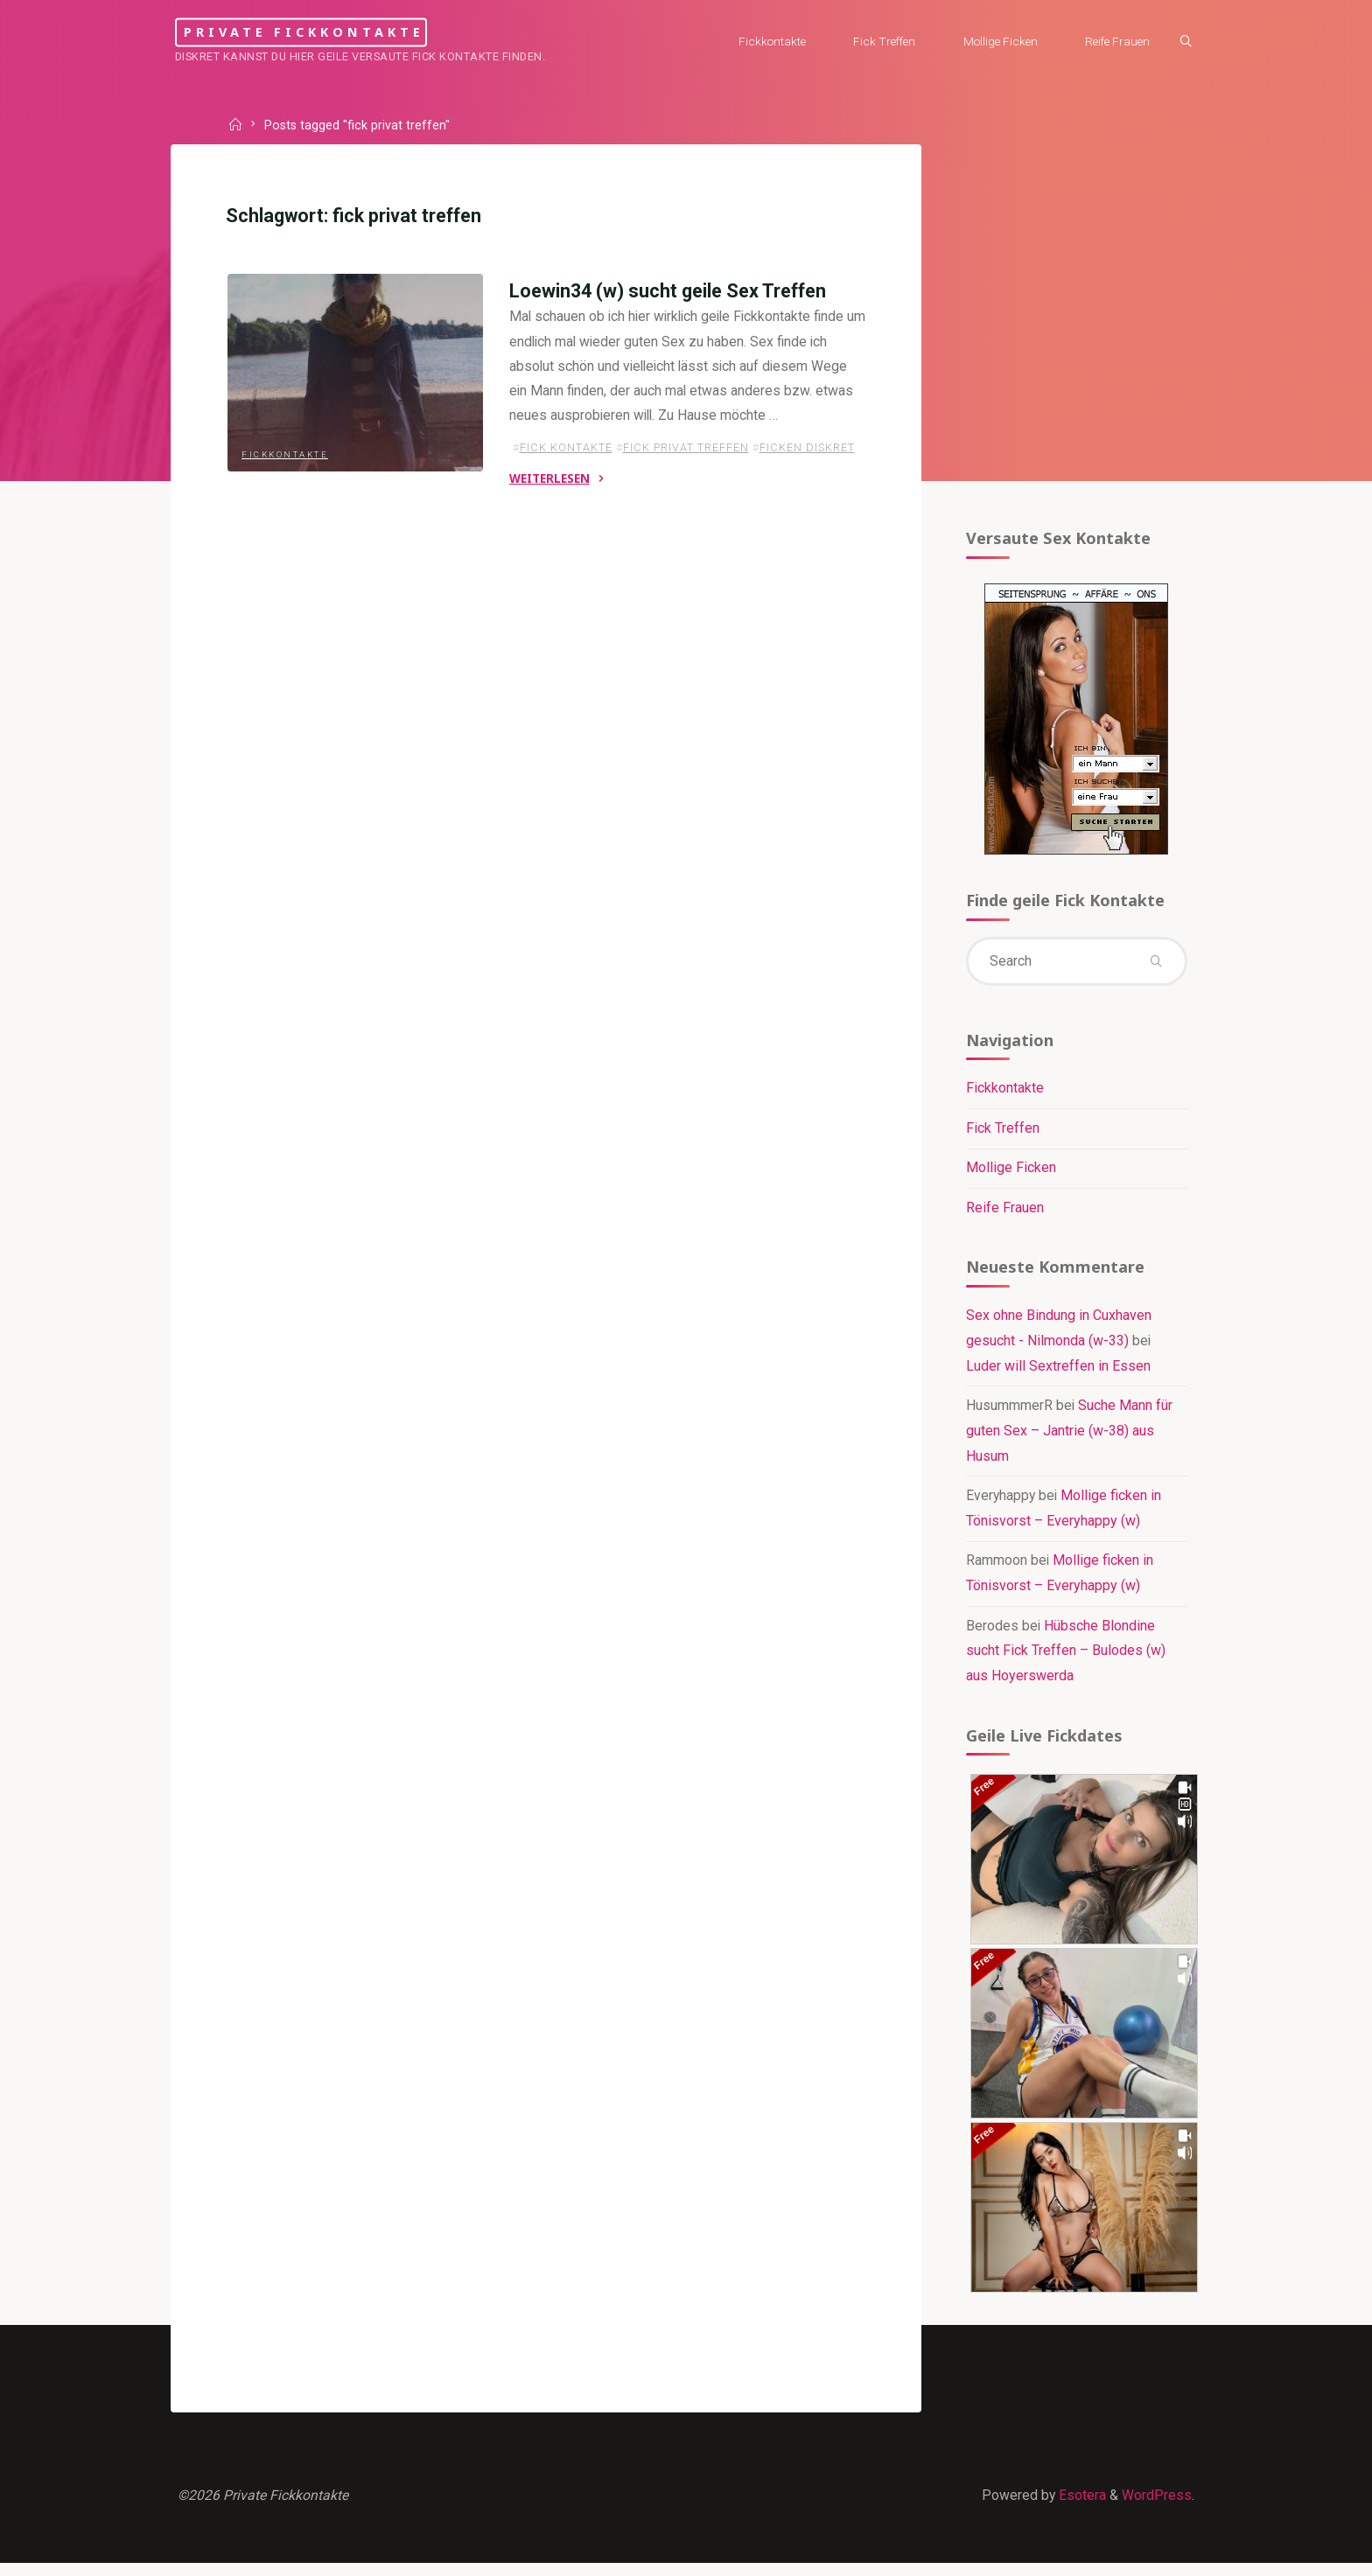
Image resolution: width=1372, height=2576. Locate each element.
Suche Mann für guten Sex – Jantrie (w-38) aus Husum (1068, 1438)
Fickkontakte (285, 472)
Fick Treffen (1002, 1133)
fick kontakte (565, 452)
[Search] (1181, 42)
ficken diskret (806, 452)
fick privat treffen (685, 452)
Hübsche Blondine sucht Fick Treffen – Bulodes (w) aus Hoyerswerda (1065, 1659)
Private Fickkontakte (329, 32)
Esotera (1079, 2506)
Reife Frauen (1004, 1213)
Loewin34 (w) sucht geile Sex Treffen (666, 293)
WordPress (1156, 2506)
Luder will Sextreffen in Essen (1057, 1373)
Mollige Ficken (1010, 1173)
